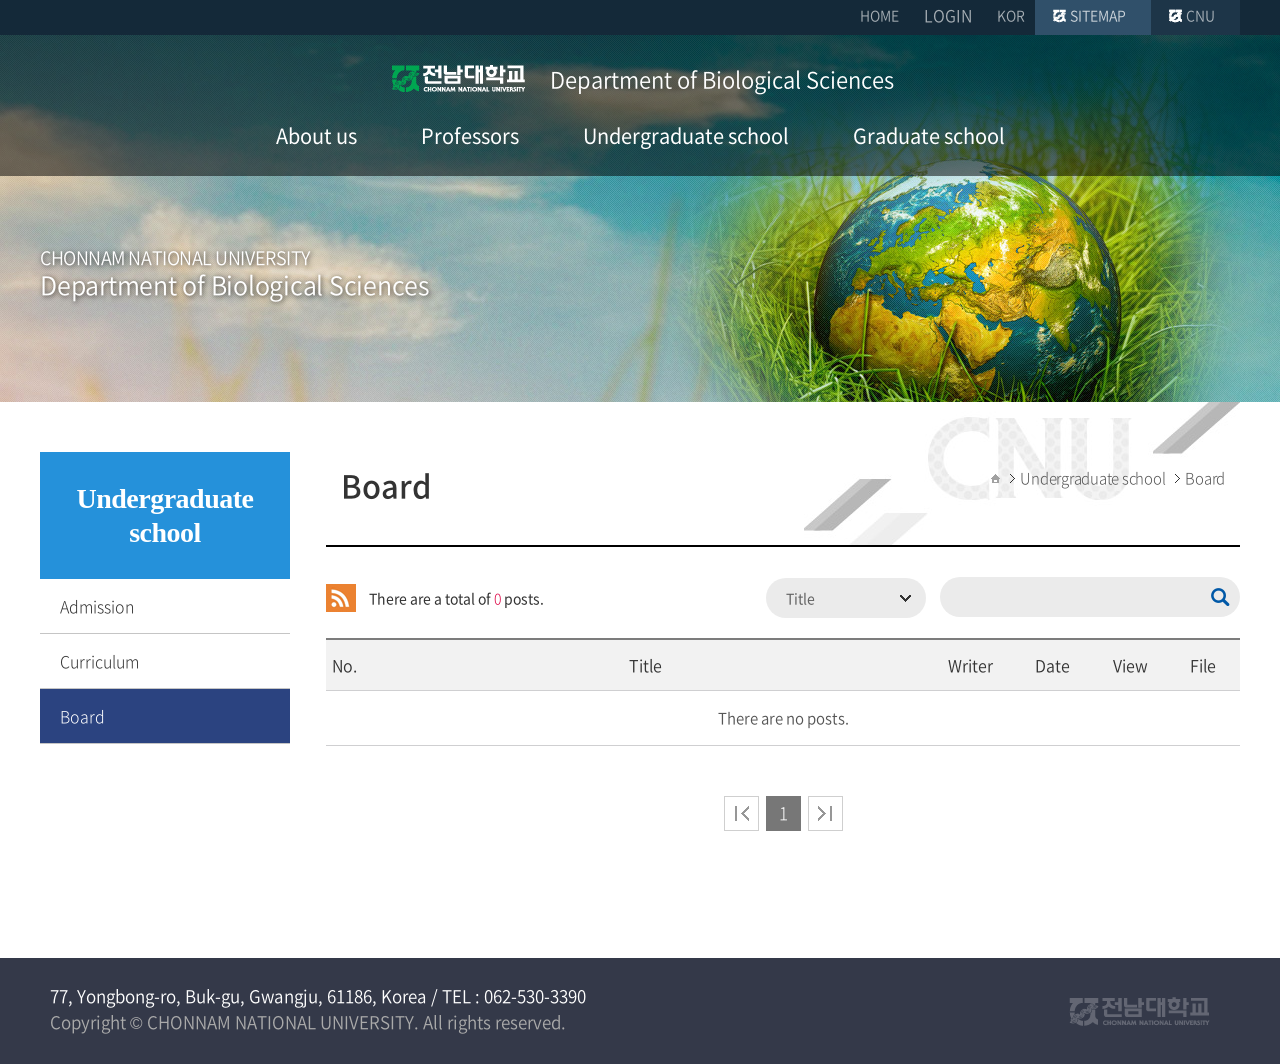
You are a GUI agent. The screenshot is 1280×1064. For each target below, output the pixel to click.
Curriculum (99, 661)
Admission (97, 606)
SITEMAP (1098, 15)
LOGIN (948, 15)
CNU (1200, 15)
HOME (879, 15)
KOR (1011, 15)
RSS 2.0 (341, 598)
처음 (741, 813)
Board (82, 716)
